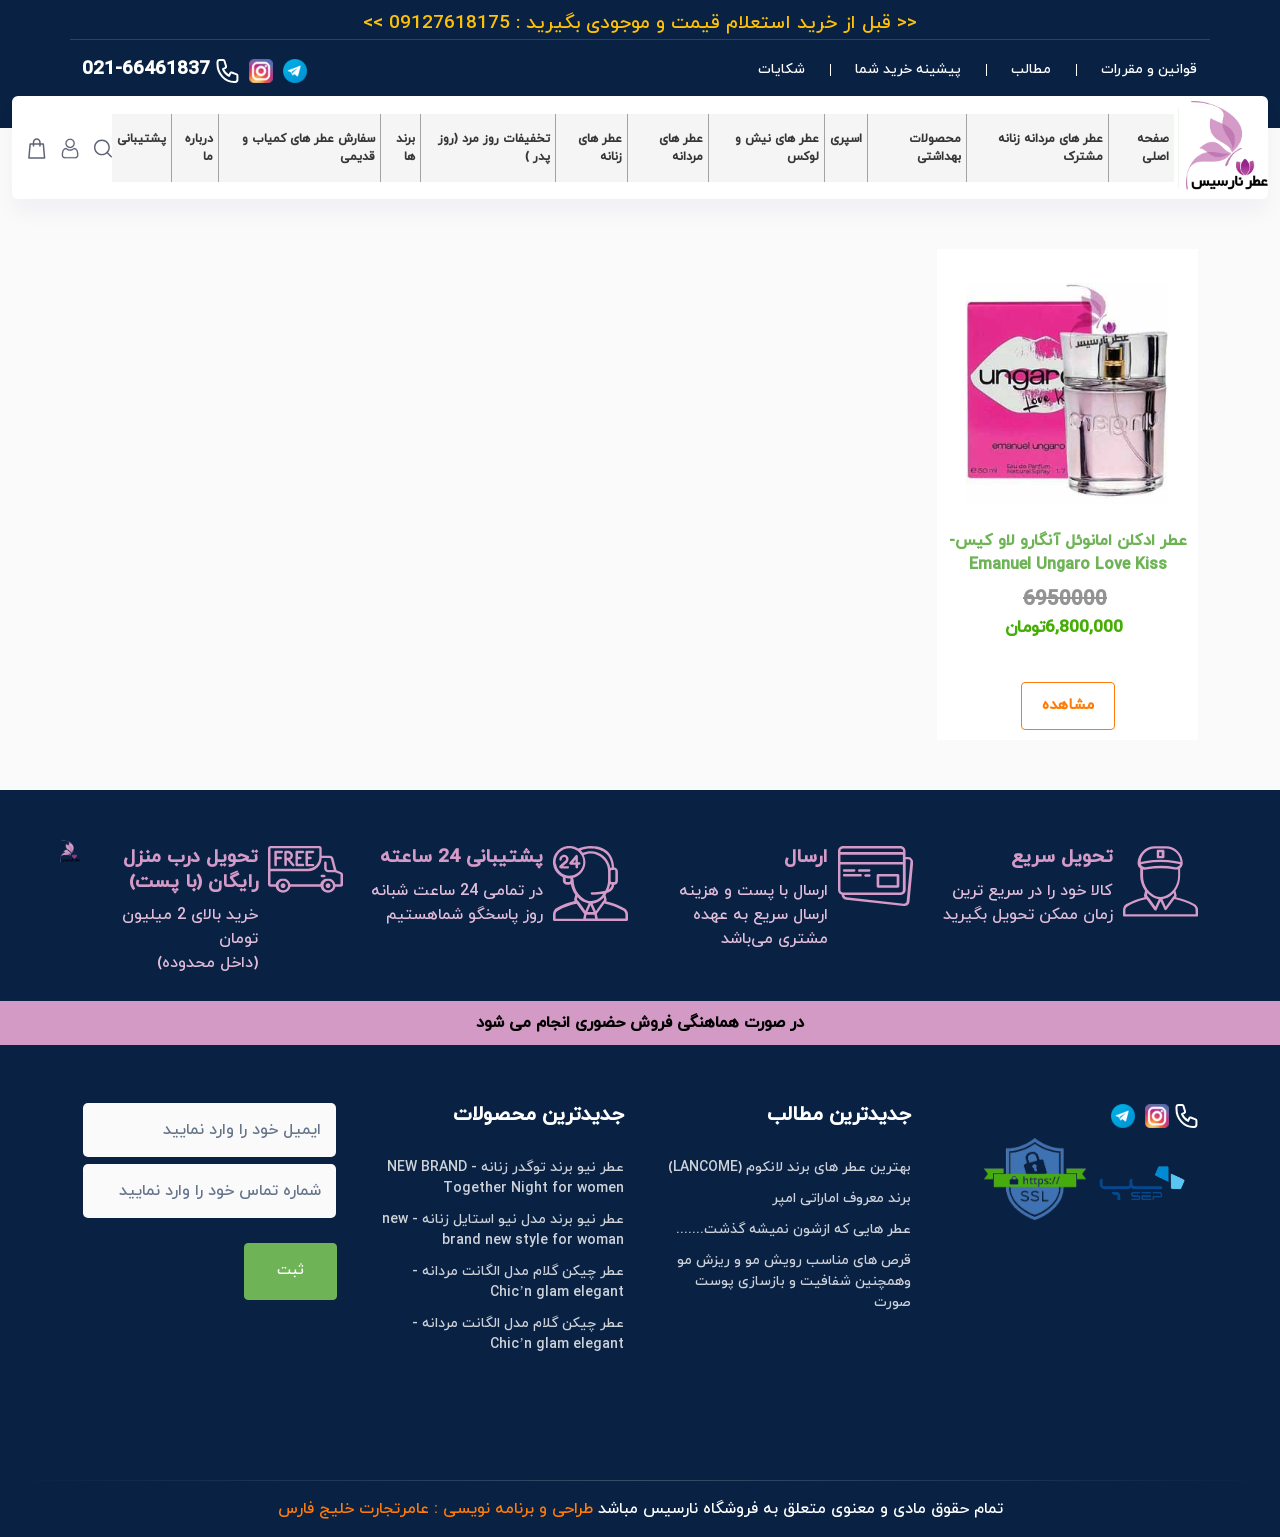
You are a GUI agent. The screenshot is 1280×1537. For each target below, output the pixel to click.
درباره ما (199, 148)
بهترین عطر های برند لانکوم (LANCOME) (789, 1167)
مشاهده (1068, 705)
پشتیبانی (141, 139)
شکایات (781, 69)
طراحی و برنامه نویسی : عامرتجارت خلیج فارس (435, 1509)
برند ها (405, 148)
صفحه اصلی (1153, 148)
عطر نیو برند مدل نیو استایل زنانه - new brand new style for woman (503, 1230)
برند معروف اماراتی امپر (841, 1198)
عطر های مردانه (681, 148)
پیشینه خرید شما (908, 69)
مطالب (1031, 69)
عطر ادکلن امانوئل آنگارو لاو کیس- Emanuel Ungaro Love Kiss (1068, 553)
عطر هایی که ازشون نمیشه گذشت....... (793, 1229)
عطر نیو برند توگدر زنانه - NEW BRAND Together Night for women (505, 1178)
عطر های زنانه (600, 148)
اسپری (846, 139)
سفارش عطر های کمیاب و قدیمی (308, 148)
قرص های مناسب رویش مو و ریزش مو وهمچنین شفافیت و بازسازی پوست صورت (794, 1281)
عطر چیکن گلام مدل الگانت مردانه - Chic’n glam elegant (518, 1282)
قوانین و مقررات (1149, 69)
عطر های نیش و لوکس (777, 148)
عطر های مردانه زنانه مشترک (1050, 148)
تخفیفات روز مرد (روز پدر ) (494, 148)
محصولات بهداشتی (935, 148)
